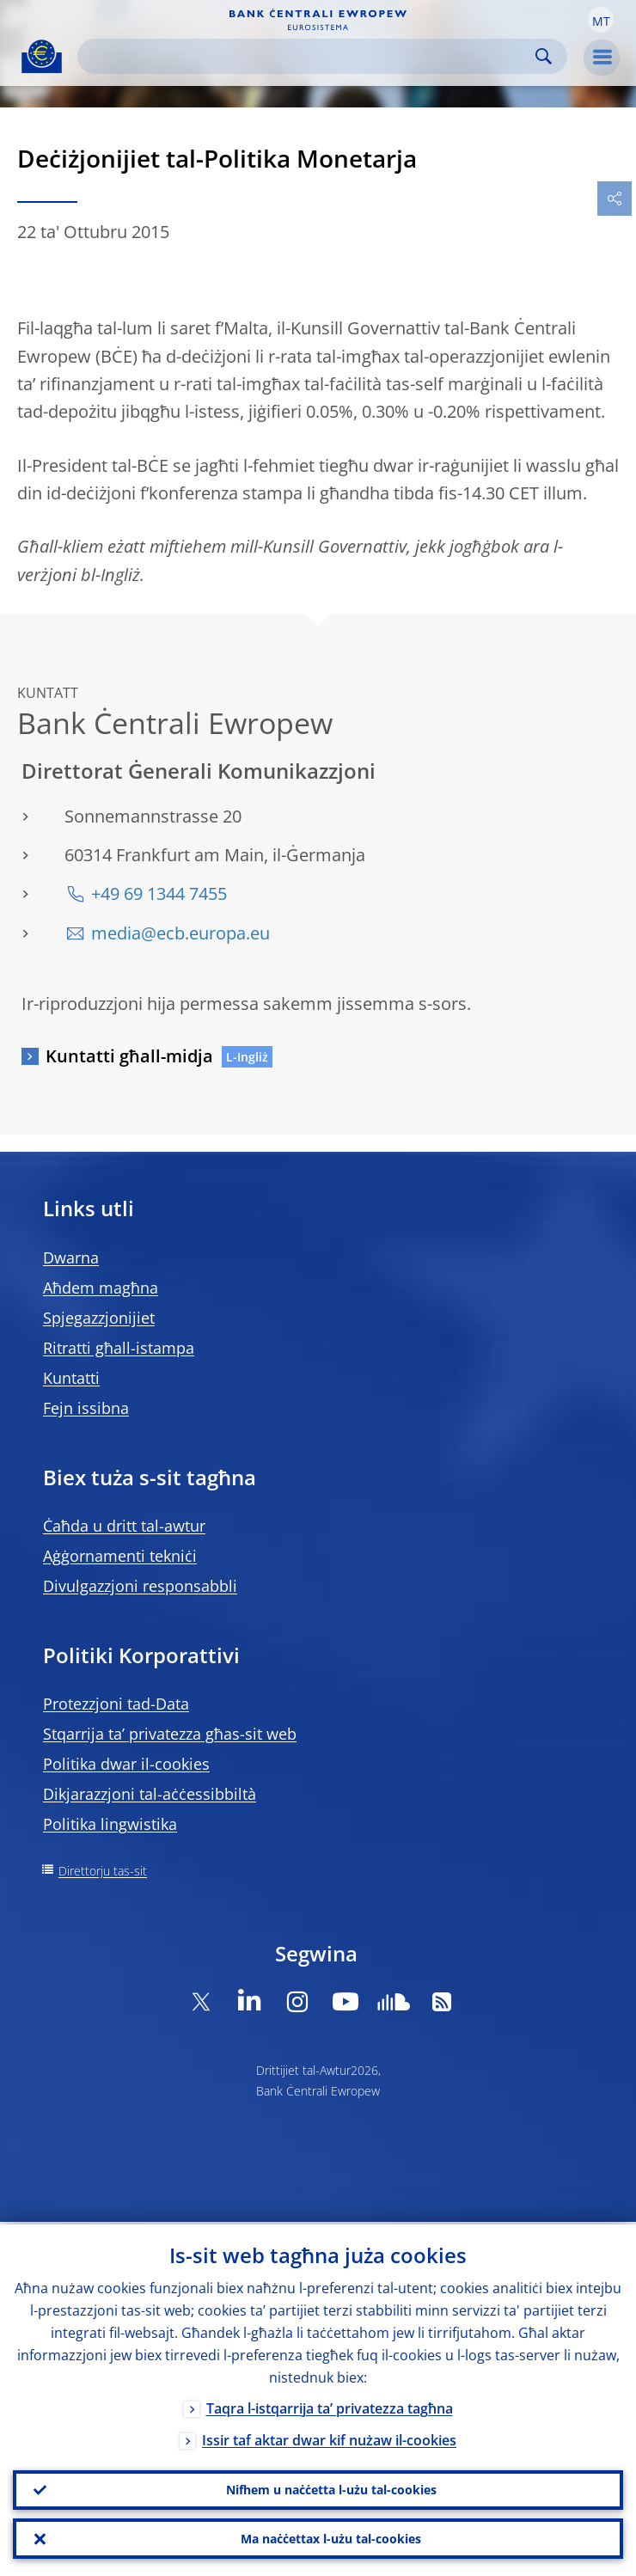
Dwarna (71, 1257)
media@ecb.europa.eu (180, 933)
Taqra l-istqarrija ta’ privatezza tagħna (329, 2405)
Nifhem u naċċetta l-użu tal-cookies (331, 2488)
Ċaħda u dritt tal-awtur (124, 1525)
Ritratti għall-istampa (118, 1347)
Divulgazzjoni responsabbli (140, 1586)
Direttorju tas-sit (102, 1871)
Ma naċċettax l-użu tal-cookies (331, 2538)
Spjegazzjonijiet (99, 1317)
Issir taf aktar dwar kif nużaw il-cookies (329, 2437)
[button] (601, 20)
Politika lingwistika (110, 1824)
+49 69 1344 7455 (159, 893)
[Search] (308, 56)
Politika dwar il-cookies (126, 1763)
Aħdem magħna (100, 1287)
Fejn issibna (86, 1408)
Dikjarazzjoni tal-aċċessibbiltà (149, 1794)
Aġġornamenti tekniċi (120, 1555)
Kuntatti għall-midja (129, 1056)
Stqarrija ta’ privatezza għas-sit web (170, 1733)
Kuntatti (71, 1378)
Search (543, 56)
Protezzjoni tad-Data (116, 1703)
